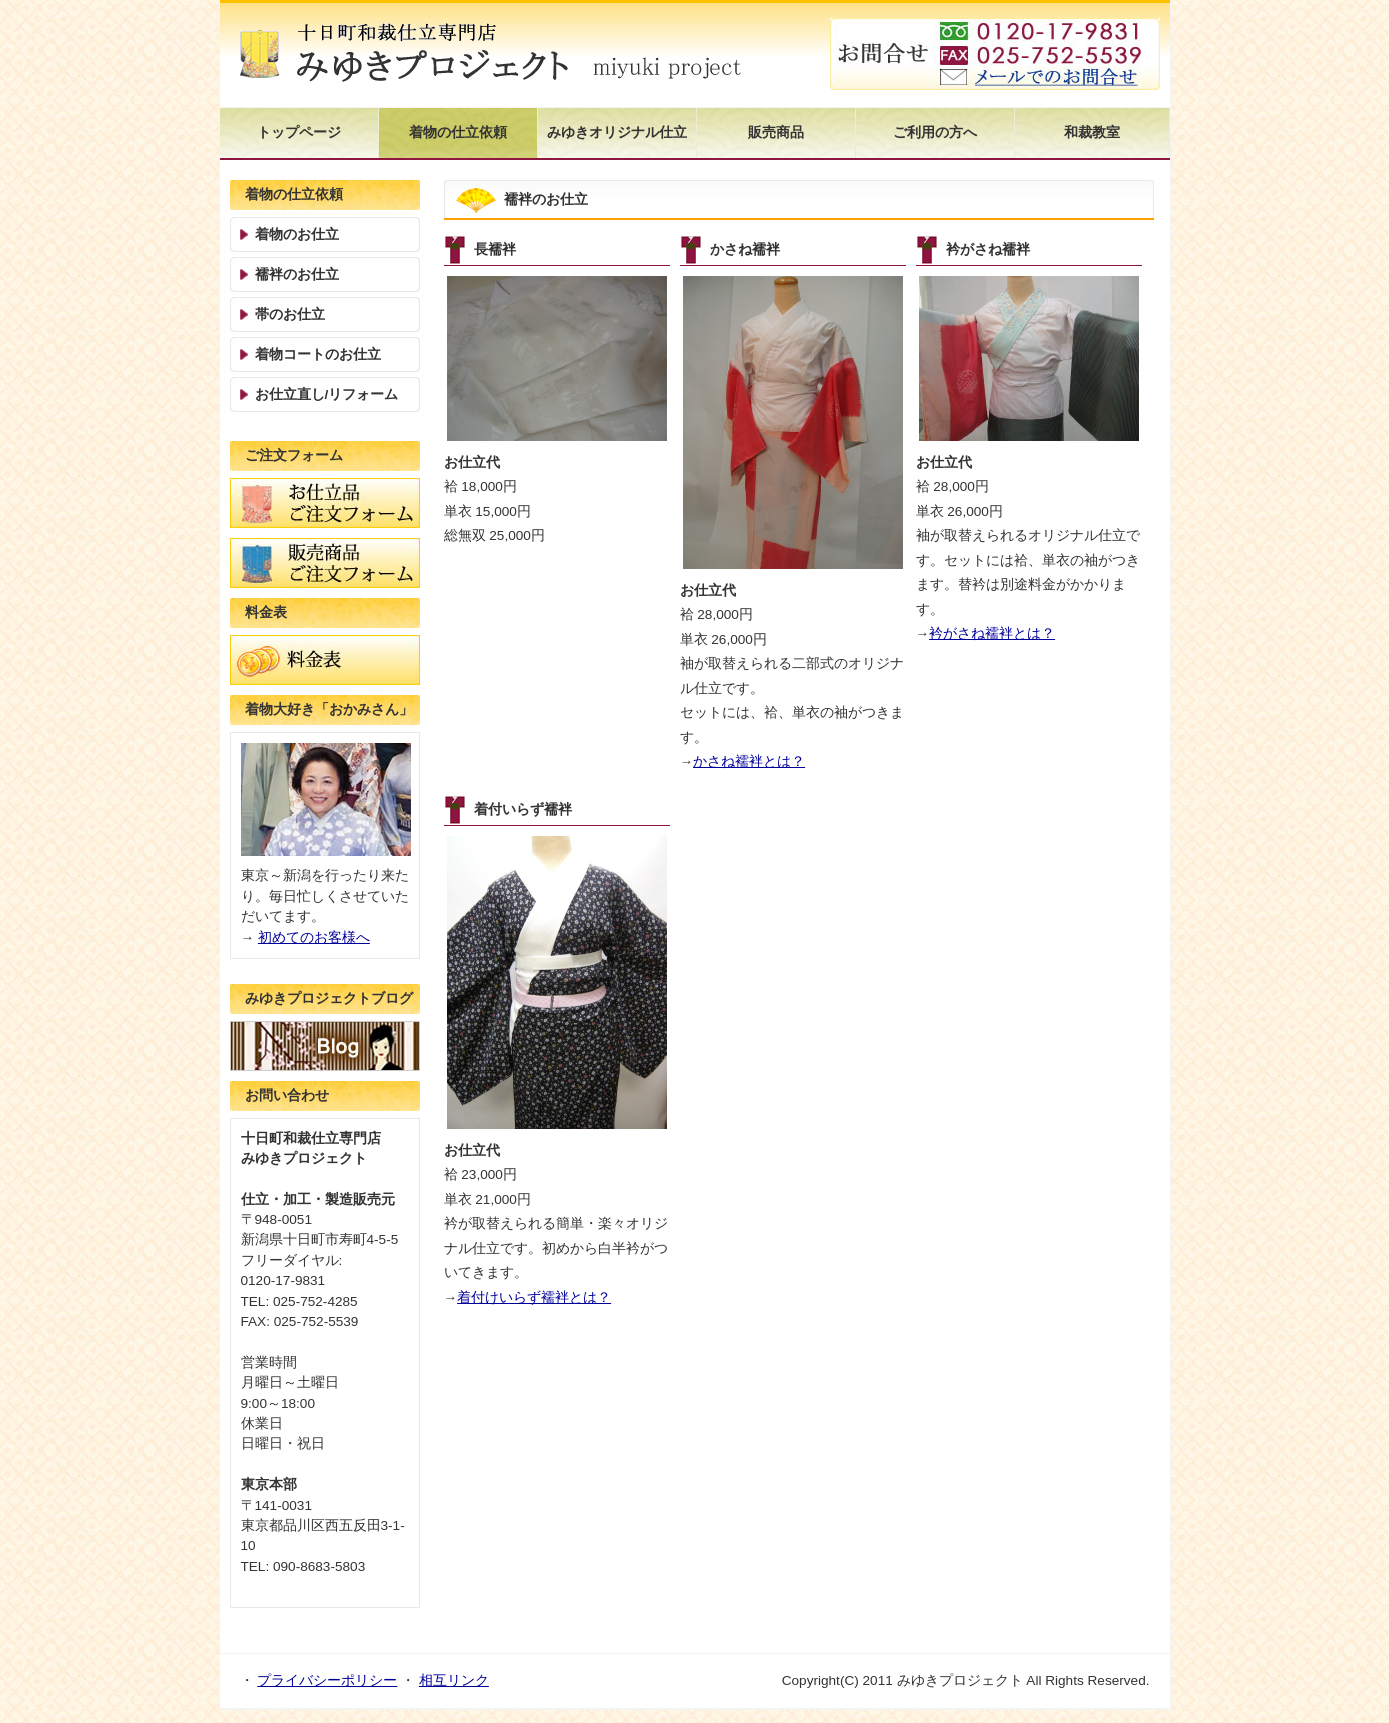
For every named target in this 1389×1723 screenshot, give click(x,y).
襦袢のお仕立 (297, 274)
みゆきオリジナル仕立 (617, 132)
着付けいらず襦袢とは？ (534, 1297)
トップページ (299, 132)
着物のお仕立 (297, 234)
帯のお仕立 (290, 314)
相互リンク (454, 1680)
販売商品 (776, 132)
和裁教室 (1092, 132)
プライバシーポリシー (327, 1680)
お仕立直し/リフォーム (327, 394)
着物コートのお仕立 (318, 354)
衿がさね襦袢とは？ (992, 633)
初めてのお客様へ (314, 937)
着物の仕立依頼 (458, 132)
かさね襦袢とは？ (749, 761)
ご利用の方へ (935, 132)
